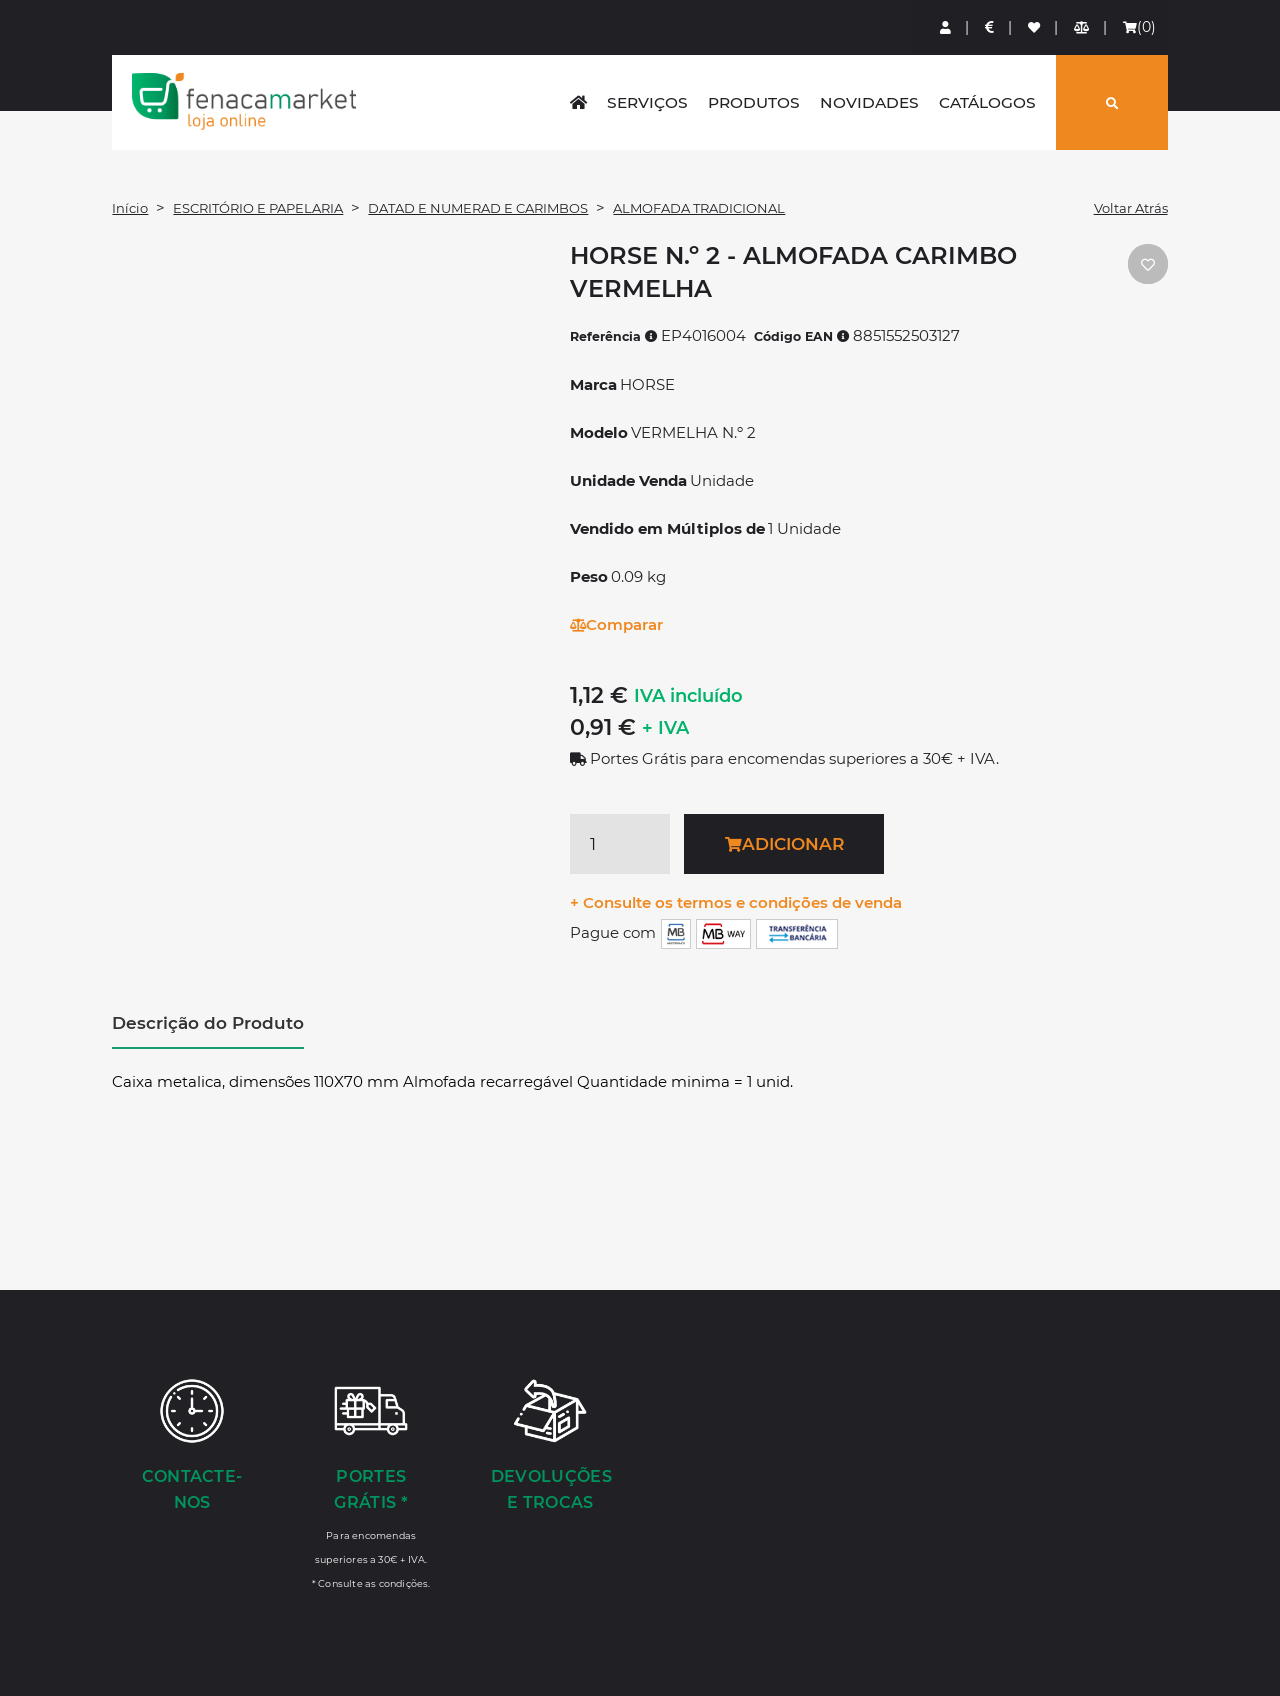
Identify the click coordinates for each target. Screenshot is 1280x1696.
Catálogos (987, 102)
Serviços (647, 102)
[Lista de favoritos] (1035, 27)
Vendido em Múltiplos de (667, 528)
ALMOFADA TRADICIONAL (699, 208)
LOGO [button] (244, 101)
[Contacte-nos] (191, 1447)
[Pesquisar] (1112, 102)
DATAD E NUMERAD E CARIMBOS (478, 208)
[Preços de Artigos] (990, 27)
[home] (578, 102)
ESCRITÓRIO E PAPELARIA (258, 208)
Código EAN (802, 336)
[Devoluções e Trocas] (550, 1447)
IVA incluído (688, 696)
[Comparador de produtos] (1082, 27)
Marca (593, 384)
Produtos (754, 102)
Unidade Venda (628, 480)
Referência (614, 336)
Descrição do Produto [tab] (208, 1023)
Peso (589, 576)
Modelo (599, 432)
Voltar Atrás (1131, 208)
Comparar (616, 624)
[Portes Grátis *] (371, 1483)
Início (130, 208)
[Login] (946, 27)
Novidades (869, 102)
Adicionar (784, 844)
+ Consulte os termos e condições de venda (736, 902)
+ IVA (665, 728)
